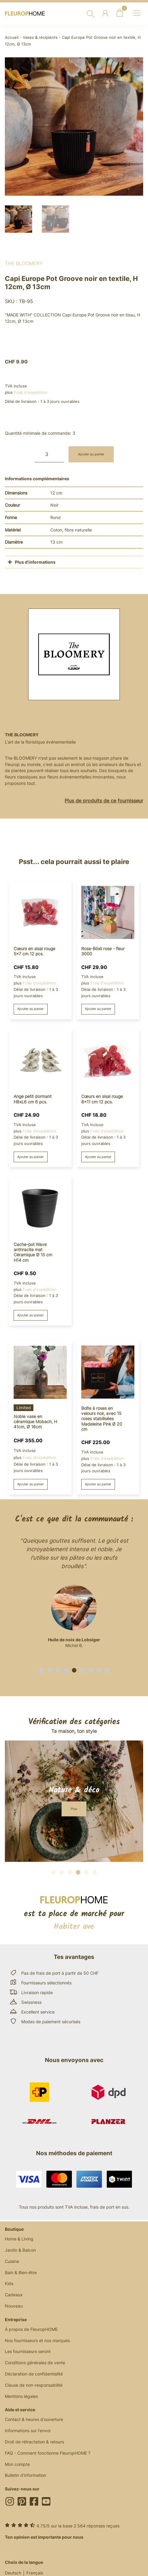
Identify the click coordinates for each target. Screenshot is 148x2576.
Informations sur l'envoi (27, 2430)
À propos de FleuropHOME (31, 2329)
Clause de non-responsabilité (33, 2385)
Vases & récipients (40, 37)
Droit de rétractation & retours (34, 2441)
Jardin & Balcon (20, 2250)
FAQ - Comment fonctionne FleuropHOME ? (47, 2453)
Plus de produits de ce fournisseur (104, 801)
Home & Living (19, 2238)
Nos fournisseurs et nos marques (37, 2340)
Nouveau (14, 2305)
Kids (9, 2283)
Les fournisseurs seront (28, 2351)
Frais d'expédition (31, 392)
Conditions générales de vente (35, 2362)
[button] (41, 1670)
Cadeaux (14, 2294)
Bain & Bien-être (21, 2272)
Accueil (11, 37)
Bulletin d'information (25, 2475)
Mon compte (17, 2464)
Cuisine (12, 2261)
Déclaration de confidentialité (34, 2373)
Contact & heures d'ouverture (34, 2419)
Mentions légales (21, 2396)
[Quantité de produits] (49, 454)
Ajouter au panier (91, 454)
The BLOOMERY (24, 263)
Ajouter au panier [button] (30, 1009)
